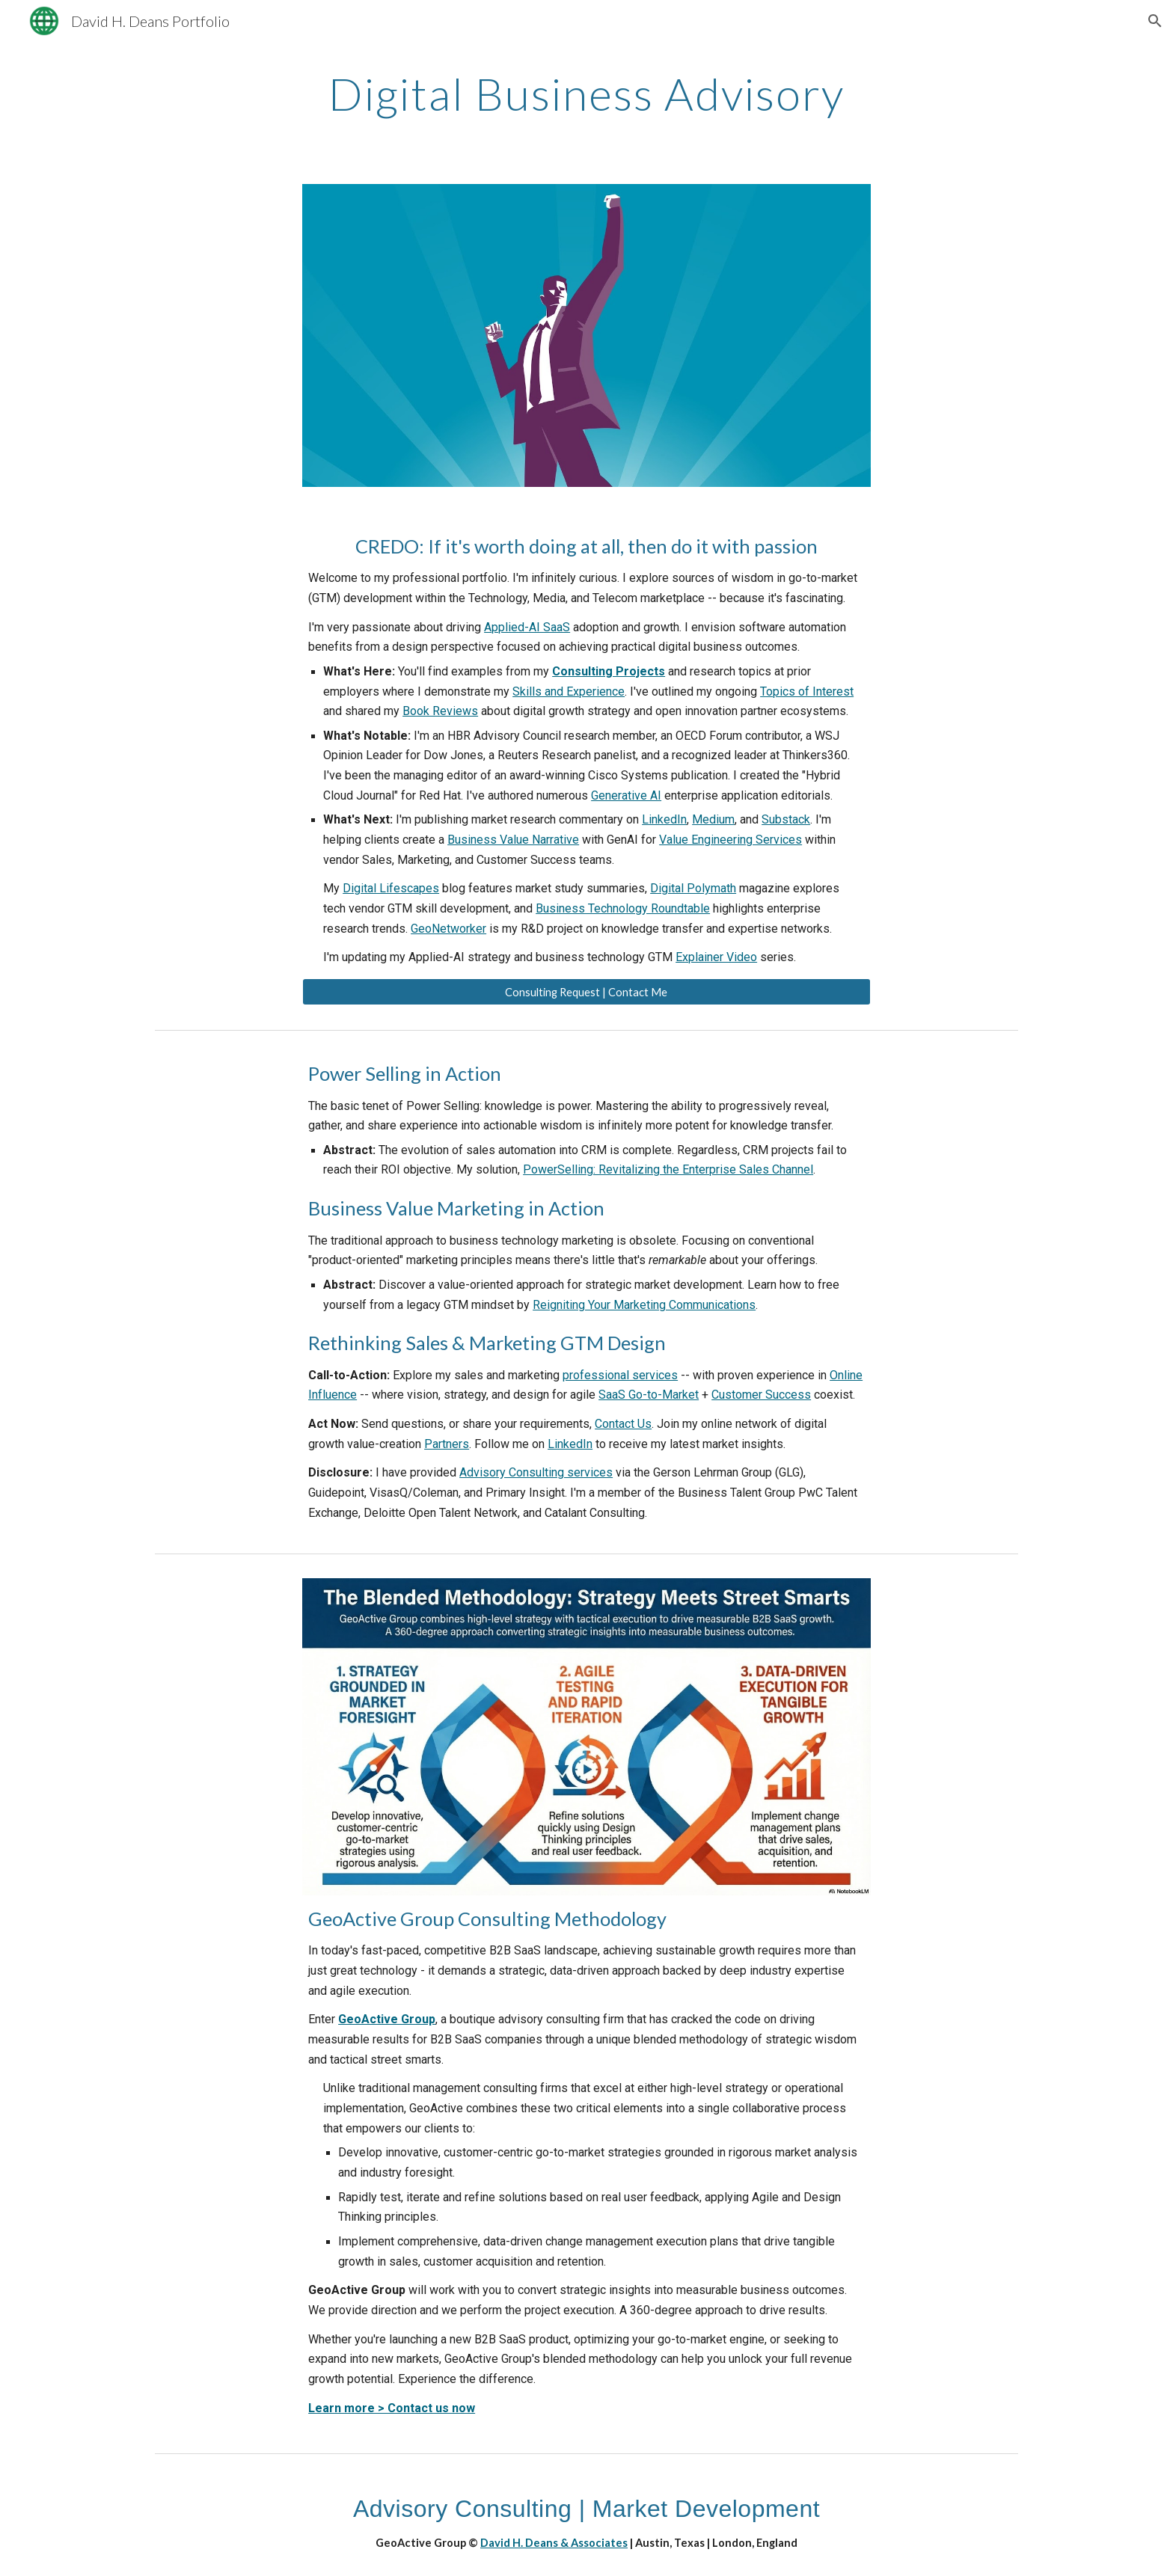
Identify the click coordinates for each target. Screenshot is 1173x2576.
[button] (1155, 21)
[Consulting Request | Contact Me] (586, 992)
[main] (586, 93)
